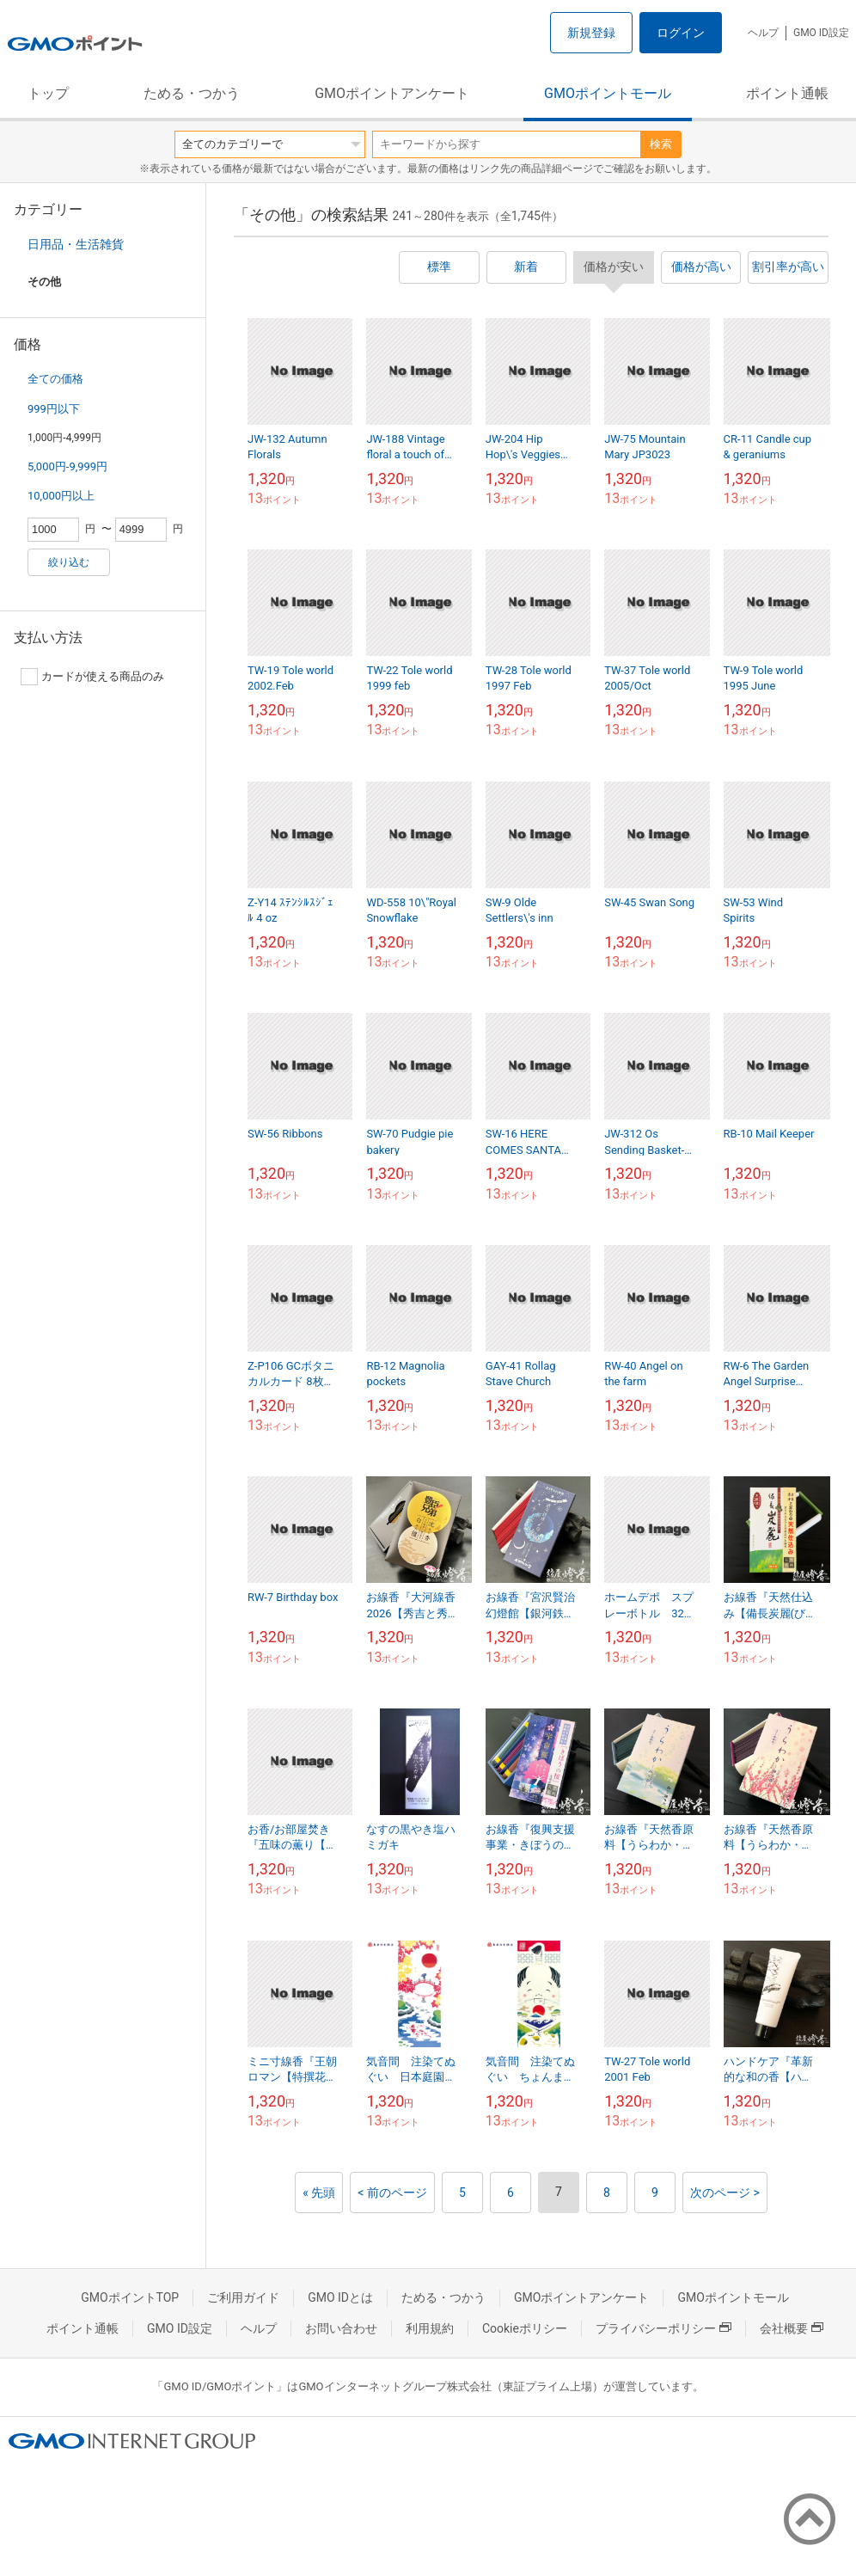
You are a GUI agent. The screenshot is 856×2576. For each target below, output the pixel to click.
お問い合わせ (341, 2328)
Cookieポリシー (524, 2328)
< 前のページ (392, 2192)
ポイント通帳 (787, 93)
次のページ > (725, 2192)
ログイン (681, 33)
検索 (661, 144)
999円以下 (54, 408)
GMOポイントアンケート (392, 93)
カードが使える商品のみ (92, 676)
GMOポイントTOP (130, 2297)
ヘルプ (763, 33)
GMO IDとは (340, 2297)
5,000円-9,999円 (67, 466)
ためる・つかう (192, 93)
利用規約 (430, 2328)
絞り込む (68, 562)
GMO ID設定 (821, 33)
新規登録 (591, 33)
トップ (48, 93)
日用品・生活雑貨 (76, 244)
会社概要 (791, 2328)
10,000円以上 (61, 495)
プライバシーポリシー (663, 2328)
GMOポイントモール (607, 93)
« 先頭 (319, 2192)
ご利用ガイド (243, 2297)
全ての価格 (55, 378)
